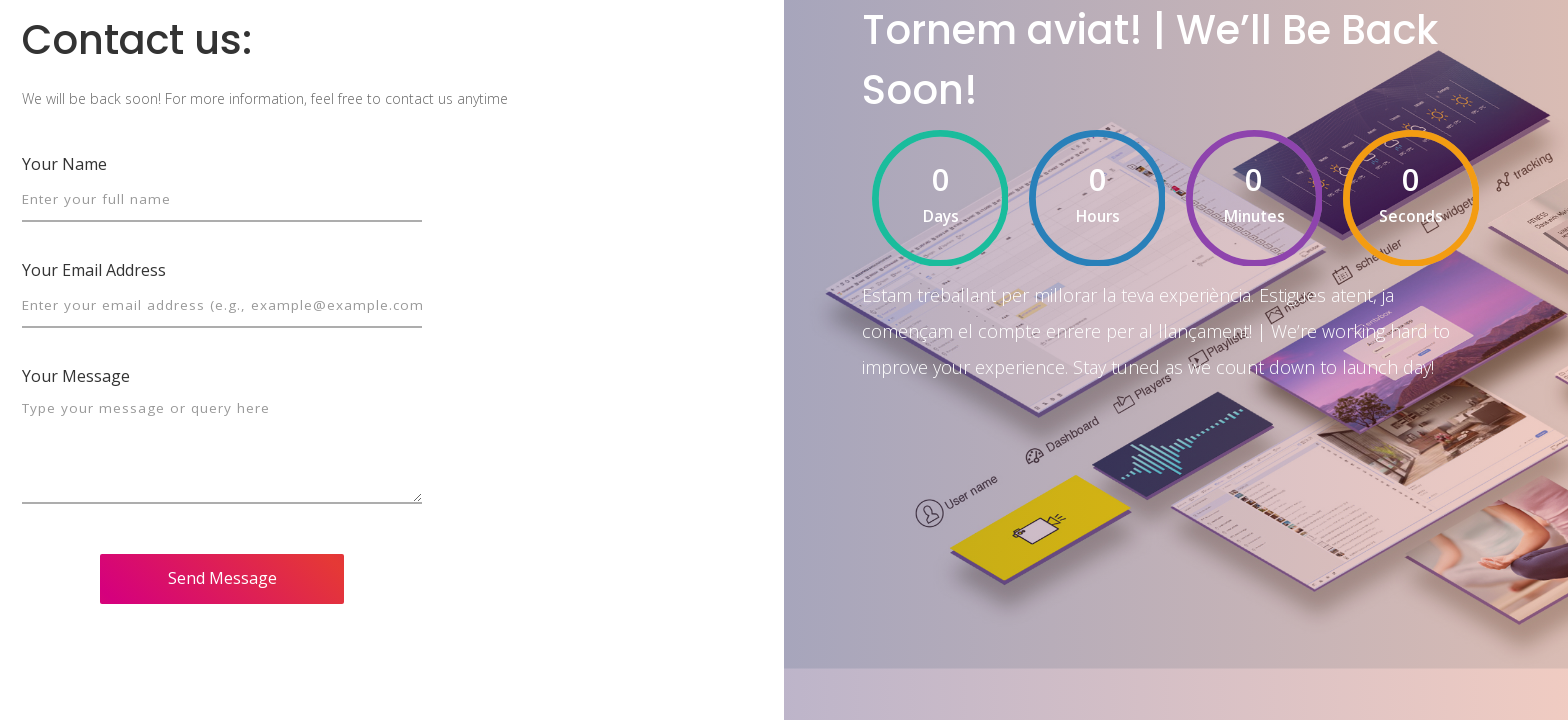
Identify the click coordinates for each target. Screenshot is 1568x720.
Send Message (222, 578)
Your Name (64, 164)
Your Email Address (94, 270)
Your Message (76, 376)
